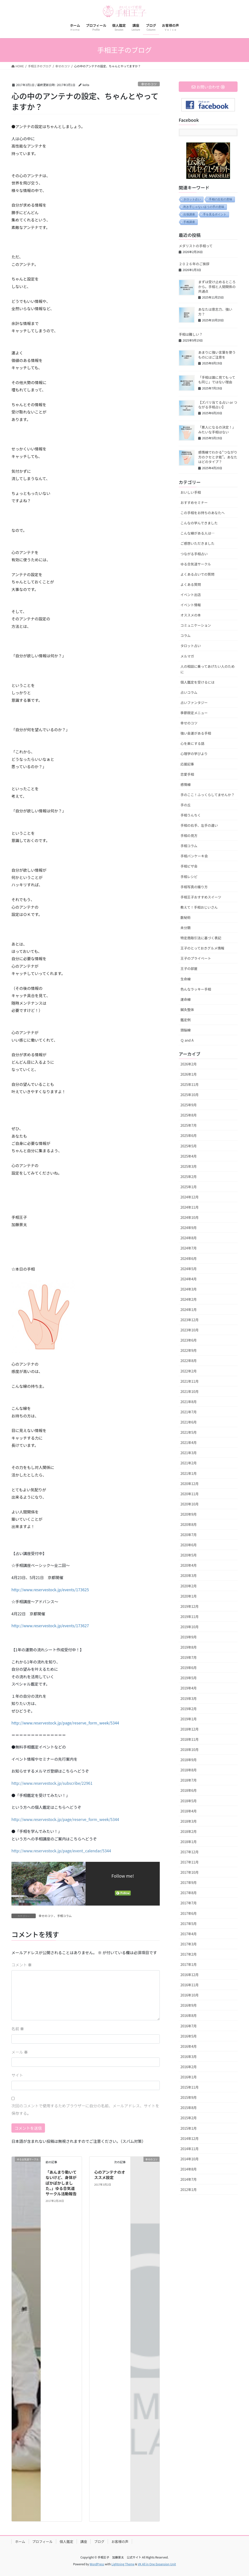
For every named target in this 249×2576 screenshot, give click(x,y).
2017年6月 (188, 1913)
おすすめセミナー (194, 502)
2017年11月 (189, 1862)
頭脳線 (185, 1030)
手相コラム (64, 1916)
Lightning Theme (122, 2564)
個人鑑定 (66, 2541)
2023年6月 (188, 1340)
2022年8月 (188, 1360)
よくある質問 (190, 584)
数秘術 (185, 917)
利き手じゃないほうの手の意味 (203, 207)
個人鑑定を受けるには (197, 682)
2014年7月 (188, 2179)
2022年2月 (188, 1371)
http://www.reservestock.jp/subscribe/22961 (51, 1783)
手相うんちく (190, 815)
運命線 (185, 999)
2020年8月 (188, 1524)
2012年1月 (188, 2189)
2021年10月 (189, 1391)
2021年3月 (188, 1452)
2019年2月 (188, 1708)
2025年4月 (188, 1156)
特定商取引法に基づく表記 (200, 937)
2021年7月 (188, 1411)
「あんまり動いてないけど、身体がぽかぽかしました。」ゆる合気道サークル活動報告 (61, 2183)
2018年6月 (188, 1790)
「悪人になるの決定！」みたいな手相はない (217, 429)
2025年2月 (188, 1176)
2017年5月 (188, 1923)
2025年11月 (189, 1084)
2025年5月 (188, 1145)
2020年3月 (188, 1575)
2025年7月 (188, 1125)
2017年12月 (189, 1851)
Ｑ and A (187, 1040)
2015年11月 (189, 2087)
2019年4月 (188, 1688)
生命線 (185, 978)
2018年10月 (189, 1749)
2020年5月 (188, 1555)
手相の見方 (188, 835)
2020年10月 (189, 1504)
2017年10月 (189, 1872)
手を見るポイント (214, 214)
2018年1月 (188, 1841)
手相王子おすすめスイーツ (200, 897)
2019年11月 (189, 1616)
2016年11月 (189, 1984)
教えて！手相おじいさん (199, 907)
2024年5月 (188, 1268)
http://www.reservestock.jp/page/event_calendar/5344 (61, 1851)
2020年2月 (188, 1585)
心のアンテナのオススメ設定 (109, 2174)
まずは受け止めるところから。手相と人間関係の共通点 (217, 286)
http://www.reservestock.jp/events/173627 (50, 1625)
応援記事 (187, 764)
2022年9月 (188, 1350)
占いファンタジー (194, 702)
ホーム (20, 2541)
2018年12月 (189, 1729)
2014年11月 (189, 2148)
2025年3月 (188, 1166)
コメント (21, 1965)
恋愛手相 (187, 774)
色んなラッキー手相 (195, 989)
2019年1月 (188, 1718)
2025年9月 (188, 1104)
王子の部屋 (188, 968)
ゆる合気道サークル (195, 564)
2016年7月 (188, 2025)
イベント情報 (190, 604)
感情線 (185, 784)
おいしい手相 (190, 492)
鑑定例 (185, 1019)
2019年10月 (189, 1626)
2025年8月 (188, 1115)
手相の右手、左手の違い (199, 825)
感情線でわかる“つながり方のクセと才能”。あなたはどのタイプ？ (217, 457)
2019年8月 (188, 1647)
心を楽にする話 (192, 743)
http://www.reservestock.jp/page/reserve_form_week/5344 (65, 1723)
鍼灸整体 (187, 1009)
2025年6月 (188, 1135)
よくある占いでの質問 (197, 574)
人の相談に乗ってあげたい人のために (207, 669)
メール (19, 2052)
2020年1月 (188, 1596)
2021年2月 (188, 1462)
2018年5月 (188, 1800)
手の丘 (185, 804)
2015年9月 (188, 2097)
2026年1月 (188, 1074)
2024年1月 (188, 1309)
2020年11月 (189, 1493)
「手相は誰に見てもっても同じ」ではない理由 (216, 380)
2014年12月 (189, 2138)
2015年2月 (188, 2117)
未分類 (185, 927)
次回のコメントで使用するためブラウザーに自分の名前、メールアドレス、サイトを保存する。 (85, 2109)
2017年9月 (188, 1882)
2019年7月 (188, 1657)
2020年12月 (189, 1483)
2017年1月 (188, 1964)
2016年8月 (188, 2015)
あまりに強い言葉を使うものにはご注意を (217, 355)
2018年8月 (188, 1769)
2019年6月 (188, 1667)
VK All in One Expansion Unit (157, 2564)
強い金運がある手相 (195, 733)
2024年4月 (188, 1278)
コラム (185, 635)
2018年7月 (188, 1780)
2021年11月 (189, 1381)
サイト (17, 2075)
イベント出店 (190, 594)
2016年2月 (188, 2066)
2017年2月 (188, 1954)
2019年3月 (188, 1698)
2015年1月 (188, 2128)
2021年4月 (188, 1442)
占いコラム (188, 692)
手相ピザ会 (188, 866)
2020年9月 (188, 1514)
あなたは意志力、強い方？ (215, 312)
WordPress (97, 2564)
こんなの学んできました (199, 522)
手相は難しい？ (191, 334)
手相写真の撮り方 (194, 886)
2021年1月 (188, 1473)
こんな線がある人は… (197, 533)
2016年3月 (188, 2056)
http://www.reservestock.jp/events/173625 (50, 1589)
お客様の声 (119, 2541)
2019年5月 (188, 1677)
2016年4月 (188, 2046)
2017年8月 (188, 1892)
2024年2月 (188, 1299)
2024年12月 (189, 1197)
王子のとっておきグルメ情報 (202, 948)
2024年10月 (189, 1217)
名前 (17, 2028)
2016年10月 (189, 1995)
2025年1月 (188, 1186)
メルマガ (187, 656)
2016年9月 (188, 2005)
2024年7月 (188, 1248)
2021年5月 (188, 1432)
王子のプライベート (195, 958)
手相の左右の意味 (220, 199)
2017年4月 (188, 1933)
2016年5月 (188, 2036)
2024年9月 (188, 1227)
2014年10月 (189, 2158)
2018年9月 (188, 1759)
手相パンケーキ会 (194, 855)
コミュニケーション (195, 625)
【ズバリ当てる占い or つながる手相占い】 (217, 405)
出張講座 (189, 214)
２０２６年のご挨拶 (194, 263)
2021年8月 (188, 1401)
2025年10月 (189, 1094)
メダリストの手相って (196, 245)
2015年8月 (188, 2107)
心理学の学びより (194, 753)
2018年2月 (188, 1831)
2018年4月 (188, 1811)
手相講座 (189, 222)
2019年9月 (188, 1637)
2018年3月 (188, 1821)
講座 (83, 2541)
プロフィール (42, 2541)
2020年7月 (188, 1534)
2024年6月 (188, 1258)
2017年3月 (188, 1944)
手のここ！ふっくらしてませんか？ (207, 794)
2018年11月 (189, 1739)
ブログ (99, 2541)
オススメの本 (190, 615)
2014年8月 (188, 2169)
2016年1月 (188, 2077)
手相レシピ (188, 876)
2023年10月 (189, 1330)
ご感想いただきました (197, 543)
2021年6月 (188, 1422)
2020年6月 (188, 1544)
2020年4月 (188, 1565)
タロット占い (192, 199)
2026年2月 (188, 1064)
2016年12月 (189, 1974)
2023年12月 (189, 1319)
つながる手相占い (194, 553)
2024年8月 (188, 1237)
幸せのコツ (149, 84)
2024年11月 (189, 1207)
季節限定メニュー (194, 712)
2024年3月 (188, 1289)
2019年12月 (189, 1606)
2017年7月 (188, 1902)
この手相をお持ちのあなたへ (202, 512)
